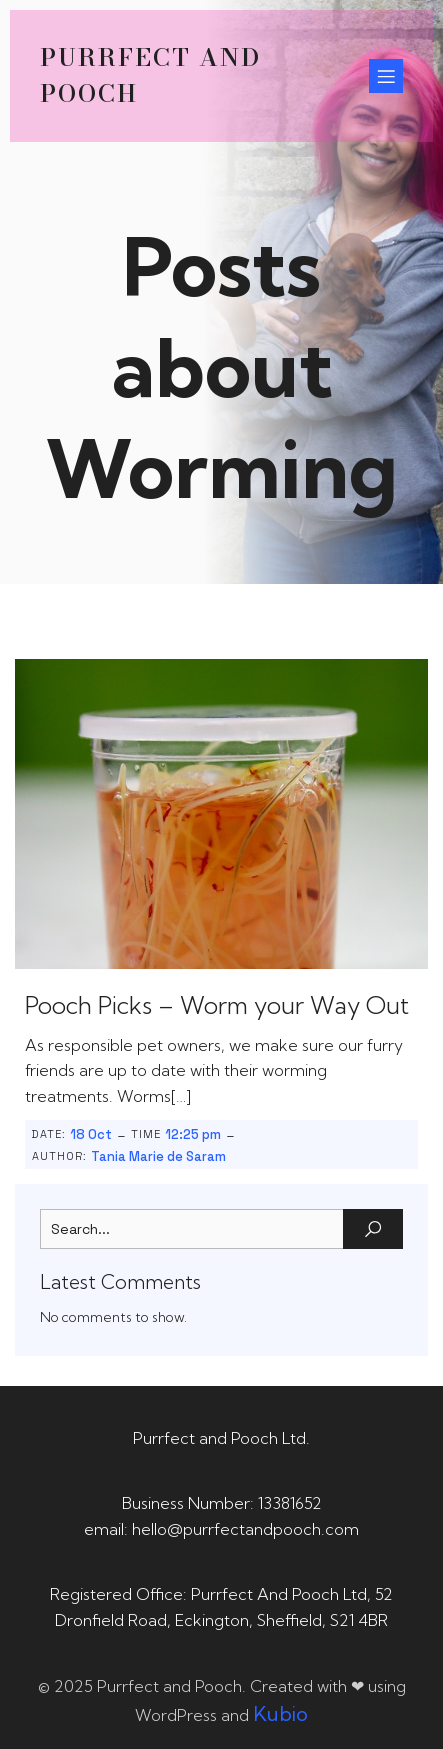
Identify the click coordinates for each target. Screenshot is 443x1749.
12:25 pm (193, 1134)
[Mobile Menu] (386, 76)
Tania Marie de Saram (158, 1156)
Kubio (280, 1713)
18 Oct (91, 1134)
